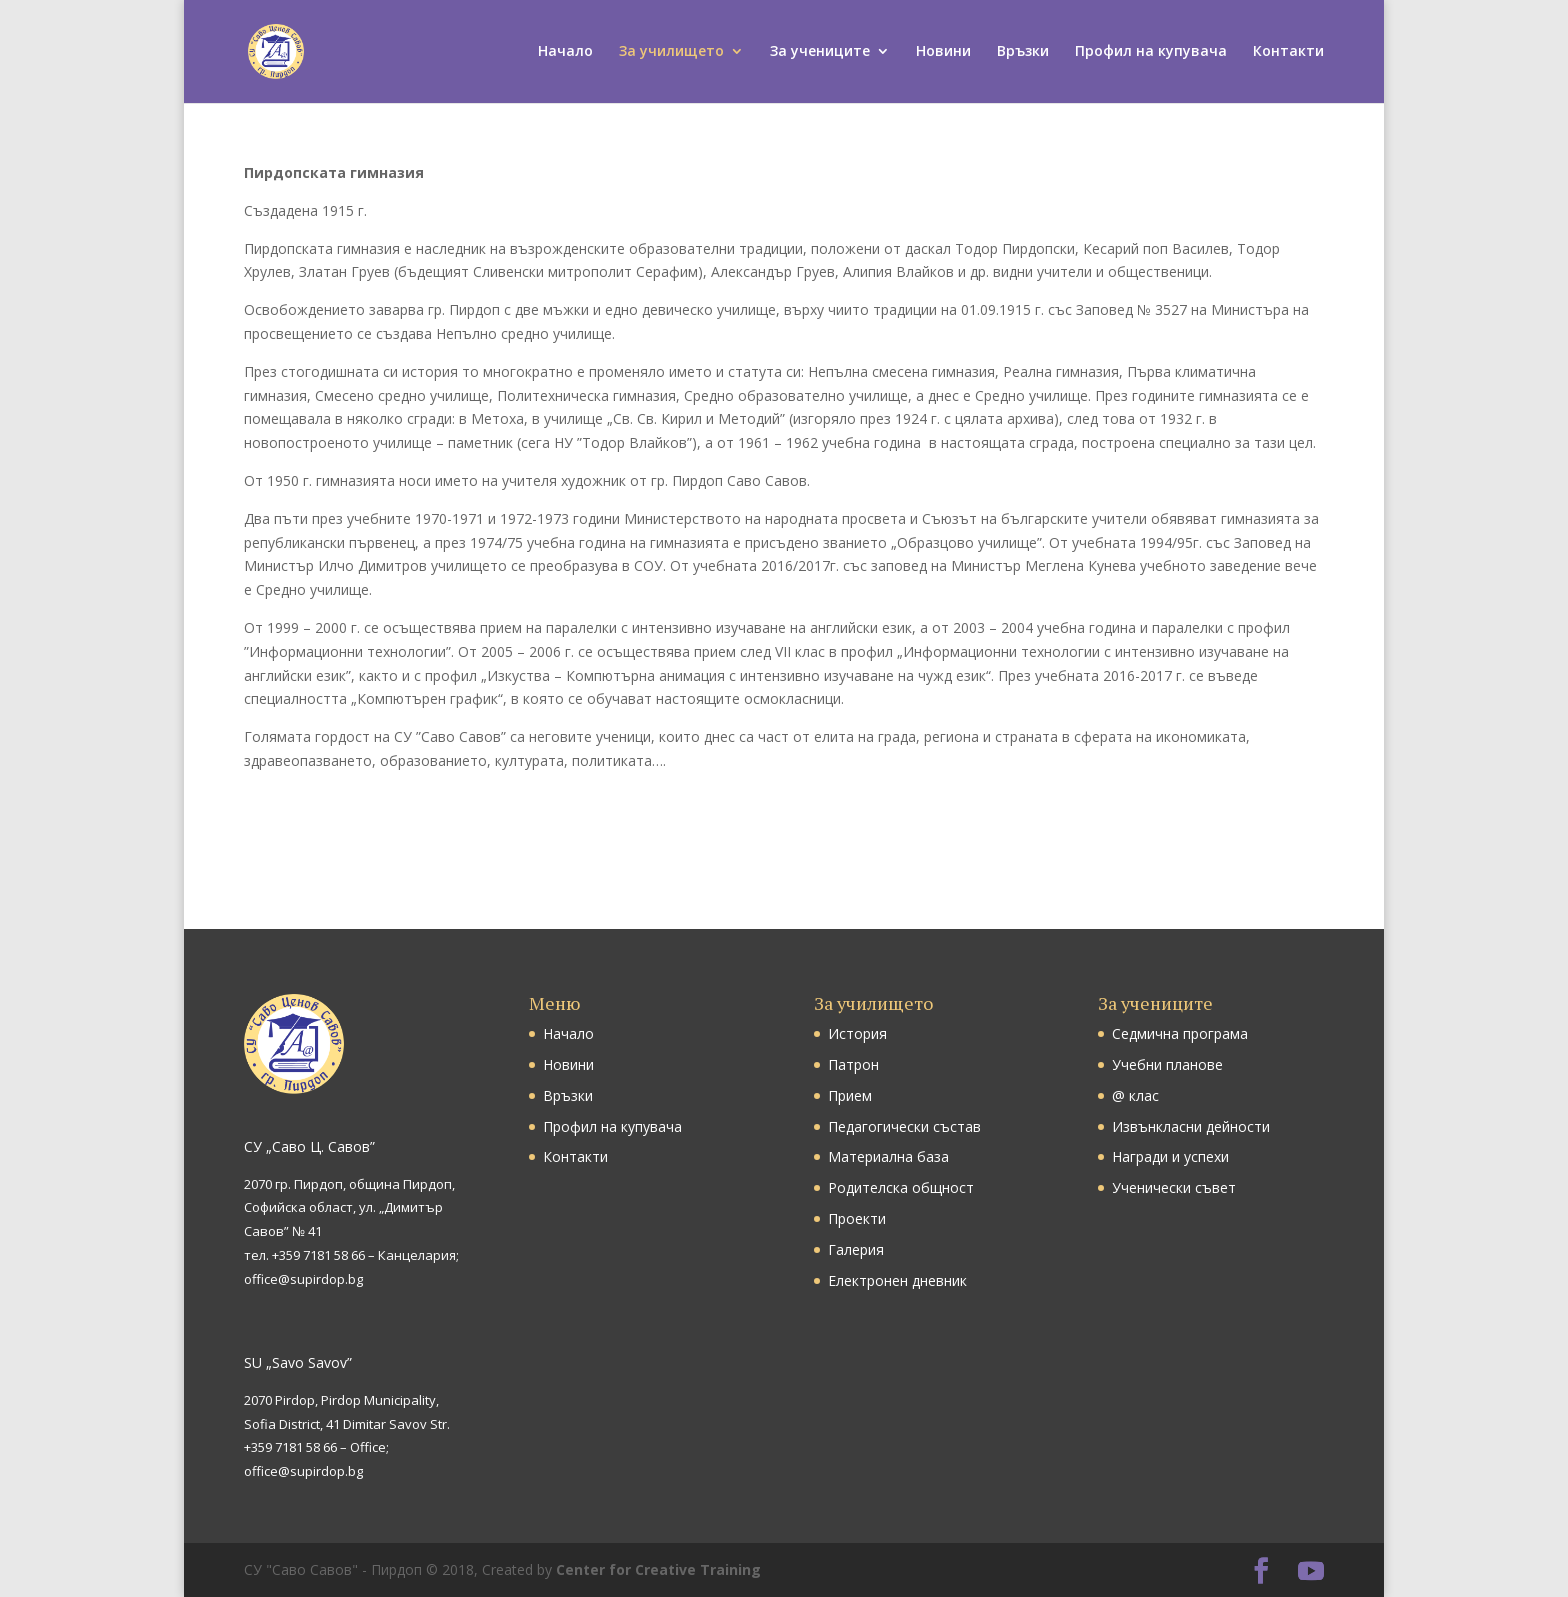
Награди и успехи (1170, 1156)
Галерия (856, 1249)
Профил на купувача (1151, 53)
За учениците (820, 53)
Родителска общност (901, 1187)
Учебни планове (1167, 1064)
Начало (565, 53)
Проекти (857, 1218)
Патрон (853, 1064)
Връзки (1023, 53)
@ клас (1135, 1095)
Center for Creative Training (658, 1569)
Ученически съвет (1174, 1187)
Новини (943, 53)
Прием (850, 1095)
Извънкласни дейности (1191, 1126)
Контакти (1288, 53)
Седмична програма (1180, 1033)
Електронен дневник (897, 1280)
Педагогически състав (904, 1126)
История (857, 1033)
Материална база (888, 1156)
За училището (671, 53)
